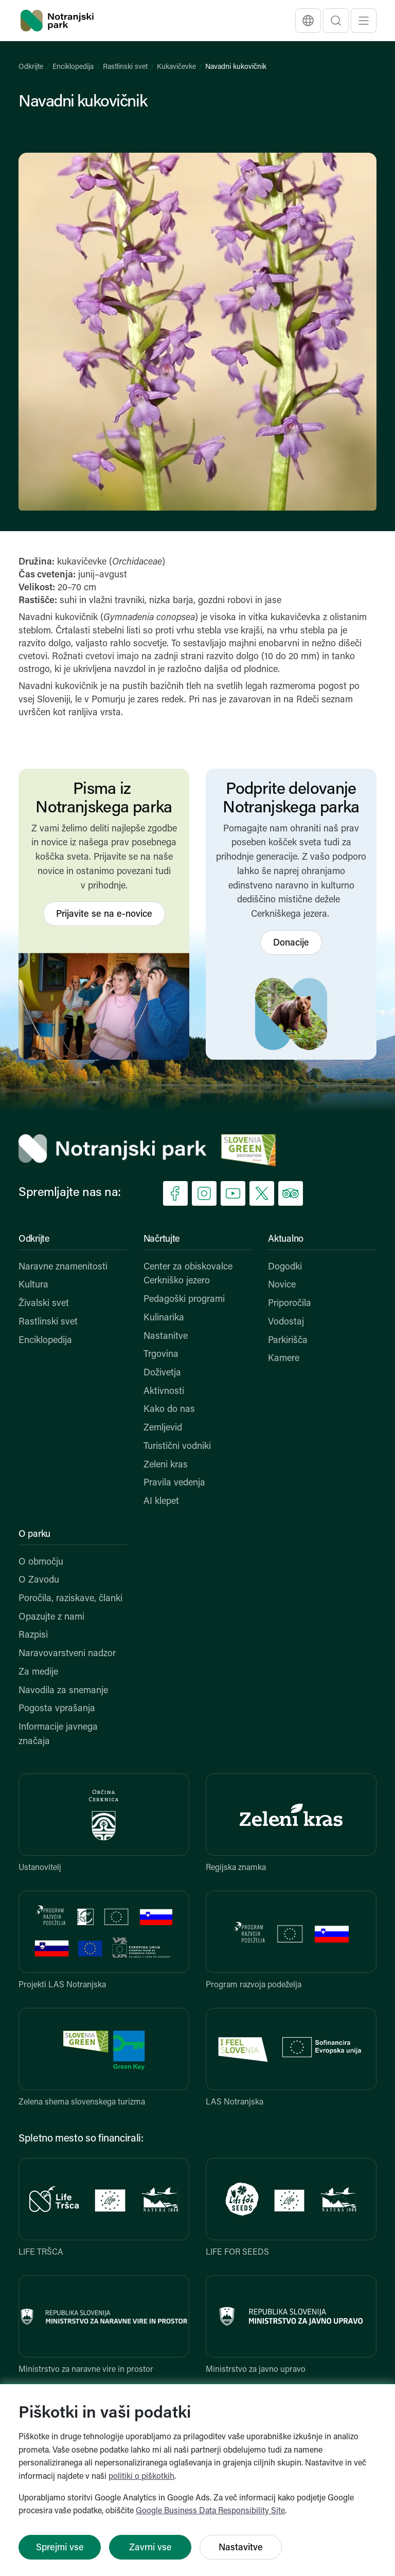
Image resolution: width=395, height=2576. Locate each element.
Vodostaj (286, 1322)
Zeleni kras (165, 1465)
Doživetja (162, 1373)
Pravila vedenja (174, 1483)
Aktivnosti (163, 1391)
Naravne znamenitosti (63, 1267)
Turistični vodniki (177, 1447)
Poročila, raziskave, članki (70, 1599)
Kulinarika (163, 1318)
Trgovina (160, 1354)
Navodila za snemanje (63, 1691)
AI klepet (161, 1502)
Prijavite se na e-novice (104, 914)
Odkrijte (31, 67)
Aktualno (285, 1239)
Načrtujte (161, 1239)
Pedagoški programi (184, 1299)
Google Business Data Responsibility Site (210, 2511)
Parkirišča (288, 1341)
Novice (282, 1285)
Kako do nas (169, 1409)
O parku (34, 1534)
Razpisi (33, 1635)
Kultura (33, 1285)
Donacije (291, 943)
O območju (41, 1562)
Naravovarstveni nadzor (67, 1654)
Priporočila (289, 1304)
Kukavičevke (176, 67)
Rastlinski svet (125, 67)
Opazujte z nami (51, 1617)
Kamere (283, 1359)
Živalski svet (44, 1304)
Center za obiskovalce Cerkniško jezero (187, 1274)
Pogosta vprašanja (57, 1709)
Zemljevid (162, 1428)
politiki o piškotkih (141, 2477)
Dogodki (285, 1267)
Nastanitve (165, 1336)
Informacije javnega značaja (58, 1734)
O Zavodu (39, 1580)
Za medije (38, 1672)
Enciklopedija (73, 67)
